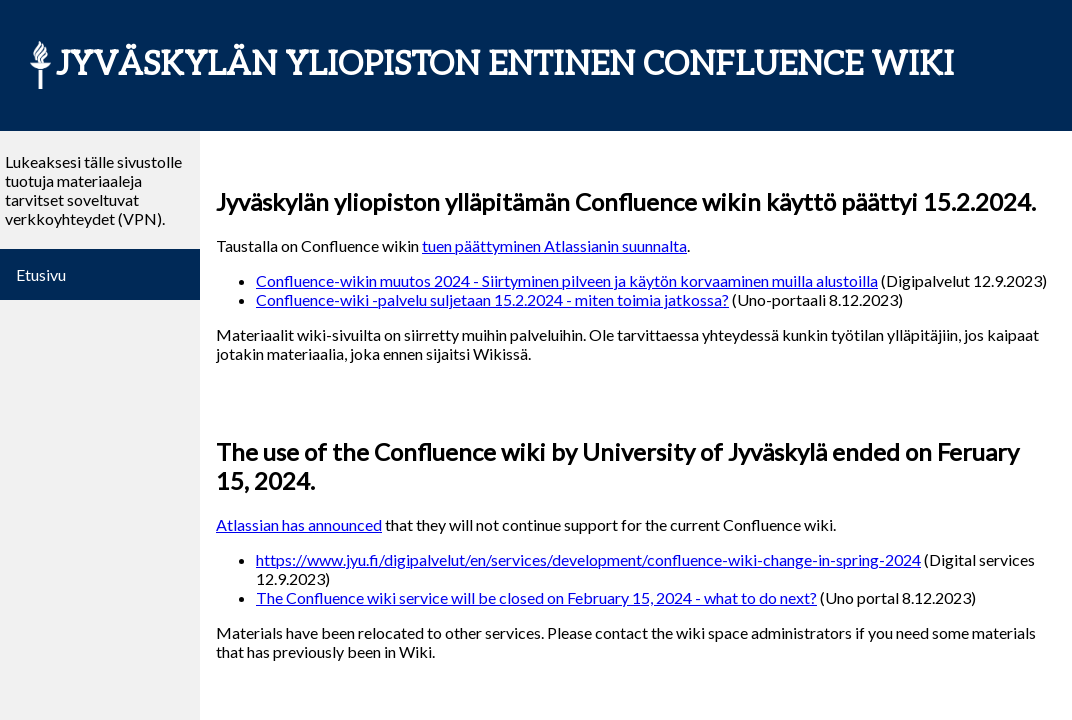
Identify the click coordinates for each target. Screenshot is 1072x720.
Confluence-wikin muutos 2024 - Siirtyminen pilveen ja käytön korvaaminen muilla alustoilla (567, 280)
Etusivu (41, 274)
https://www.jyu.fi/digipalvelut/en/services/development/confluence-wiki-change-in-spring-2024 (588, 559)
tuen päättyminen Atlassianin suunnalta (554, 245)
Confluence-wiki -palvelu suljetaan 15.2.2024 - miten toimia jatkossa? (492, 299)
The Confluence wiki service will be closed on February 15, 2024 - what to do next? (536, 597)
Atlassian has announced (299, 524)
